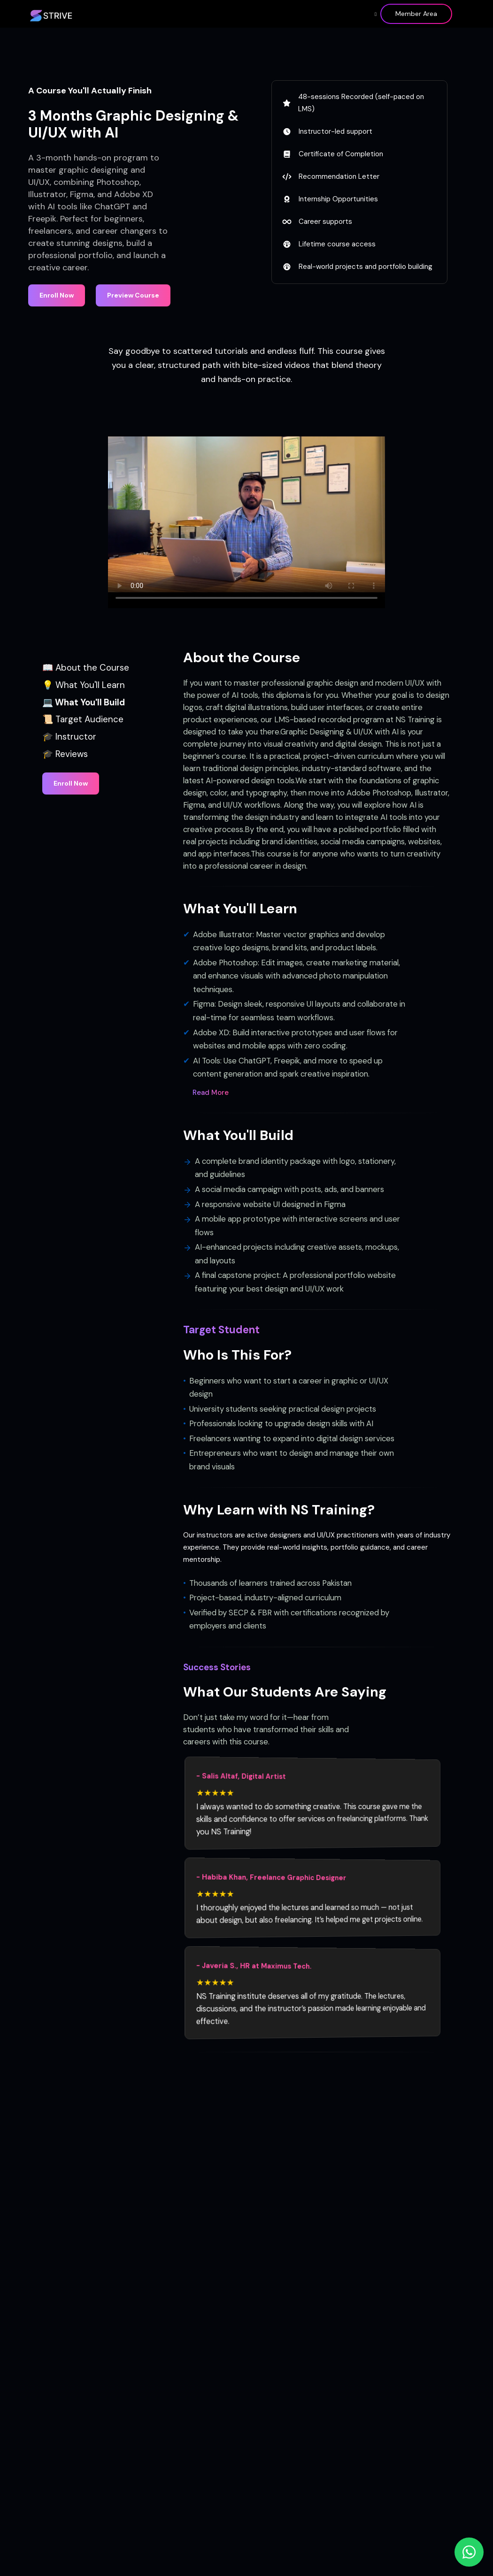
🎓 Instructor (69, 736)
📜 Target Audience (82, 719)
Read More (211, 1092)
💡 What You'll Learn (83, 685)
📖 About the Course (85, 667)
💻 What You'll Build (83, 702)
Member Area (416, 13)
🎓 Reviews (65, 754)
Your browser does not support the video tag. (246, 514)
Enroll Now (56, 295)
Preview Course (133, 295)
